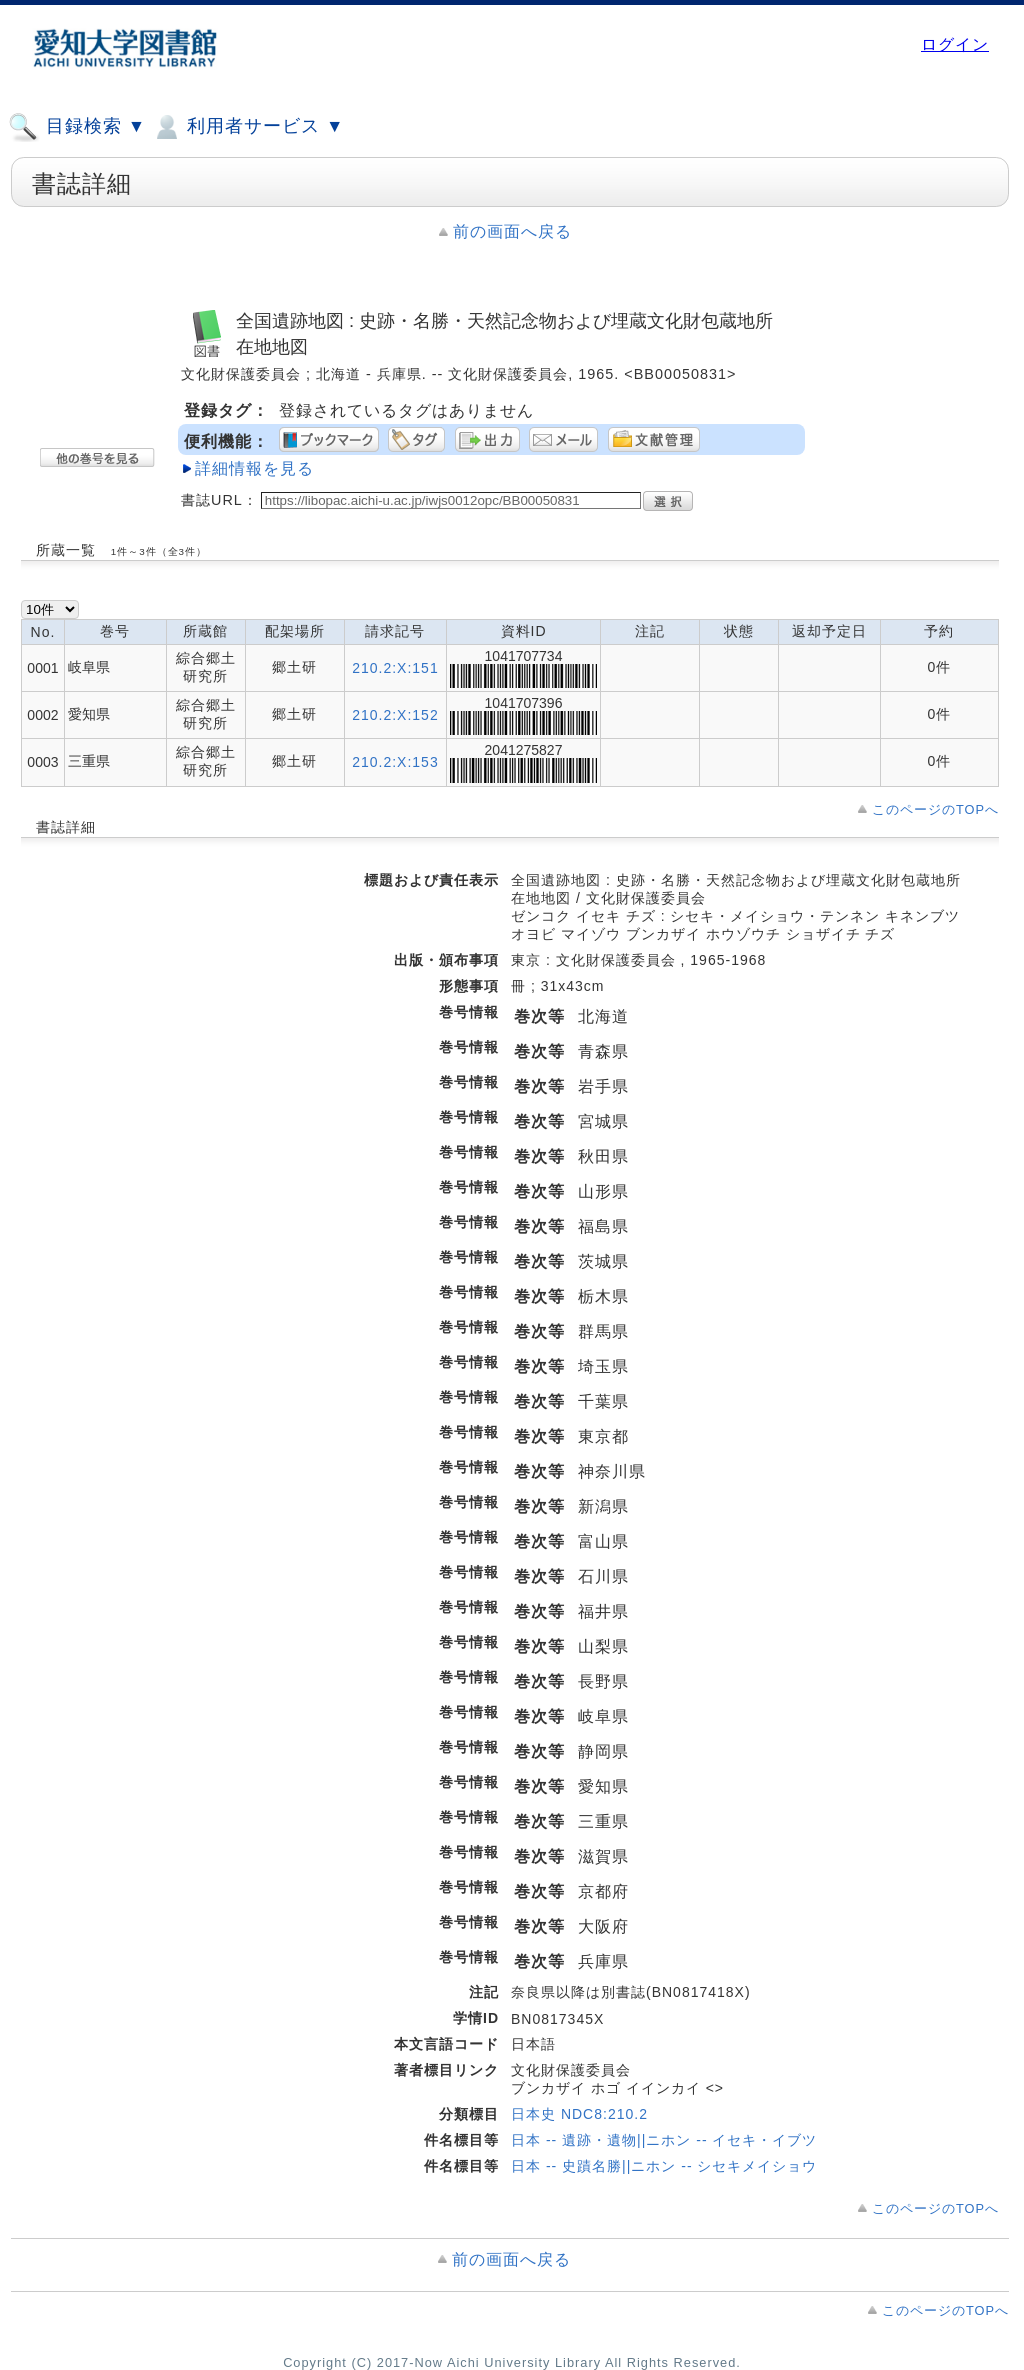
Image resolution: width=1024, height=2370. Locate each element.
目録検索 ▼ (77, 127)
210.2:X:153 (395, 762)
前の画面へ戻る (512, 231)
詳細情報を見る (254, 468)
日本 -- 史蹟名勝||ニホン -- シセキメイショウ (664, 2166)
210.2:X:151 (395, 668)
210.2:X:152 (395, 715)
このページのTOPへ (935, 809)
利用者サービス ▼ (247, 127)
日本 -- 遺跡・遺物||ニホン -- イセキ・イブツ (664, 2140)
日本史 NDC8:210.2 (579, 2114)
